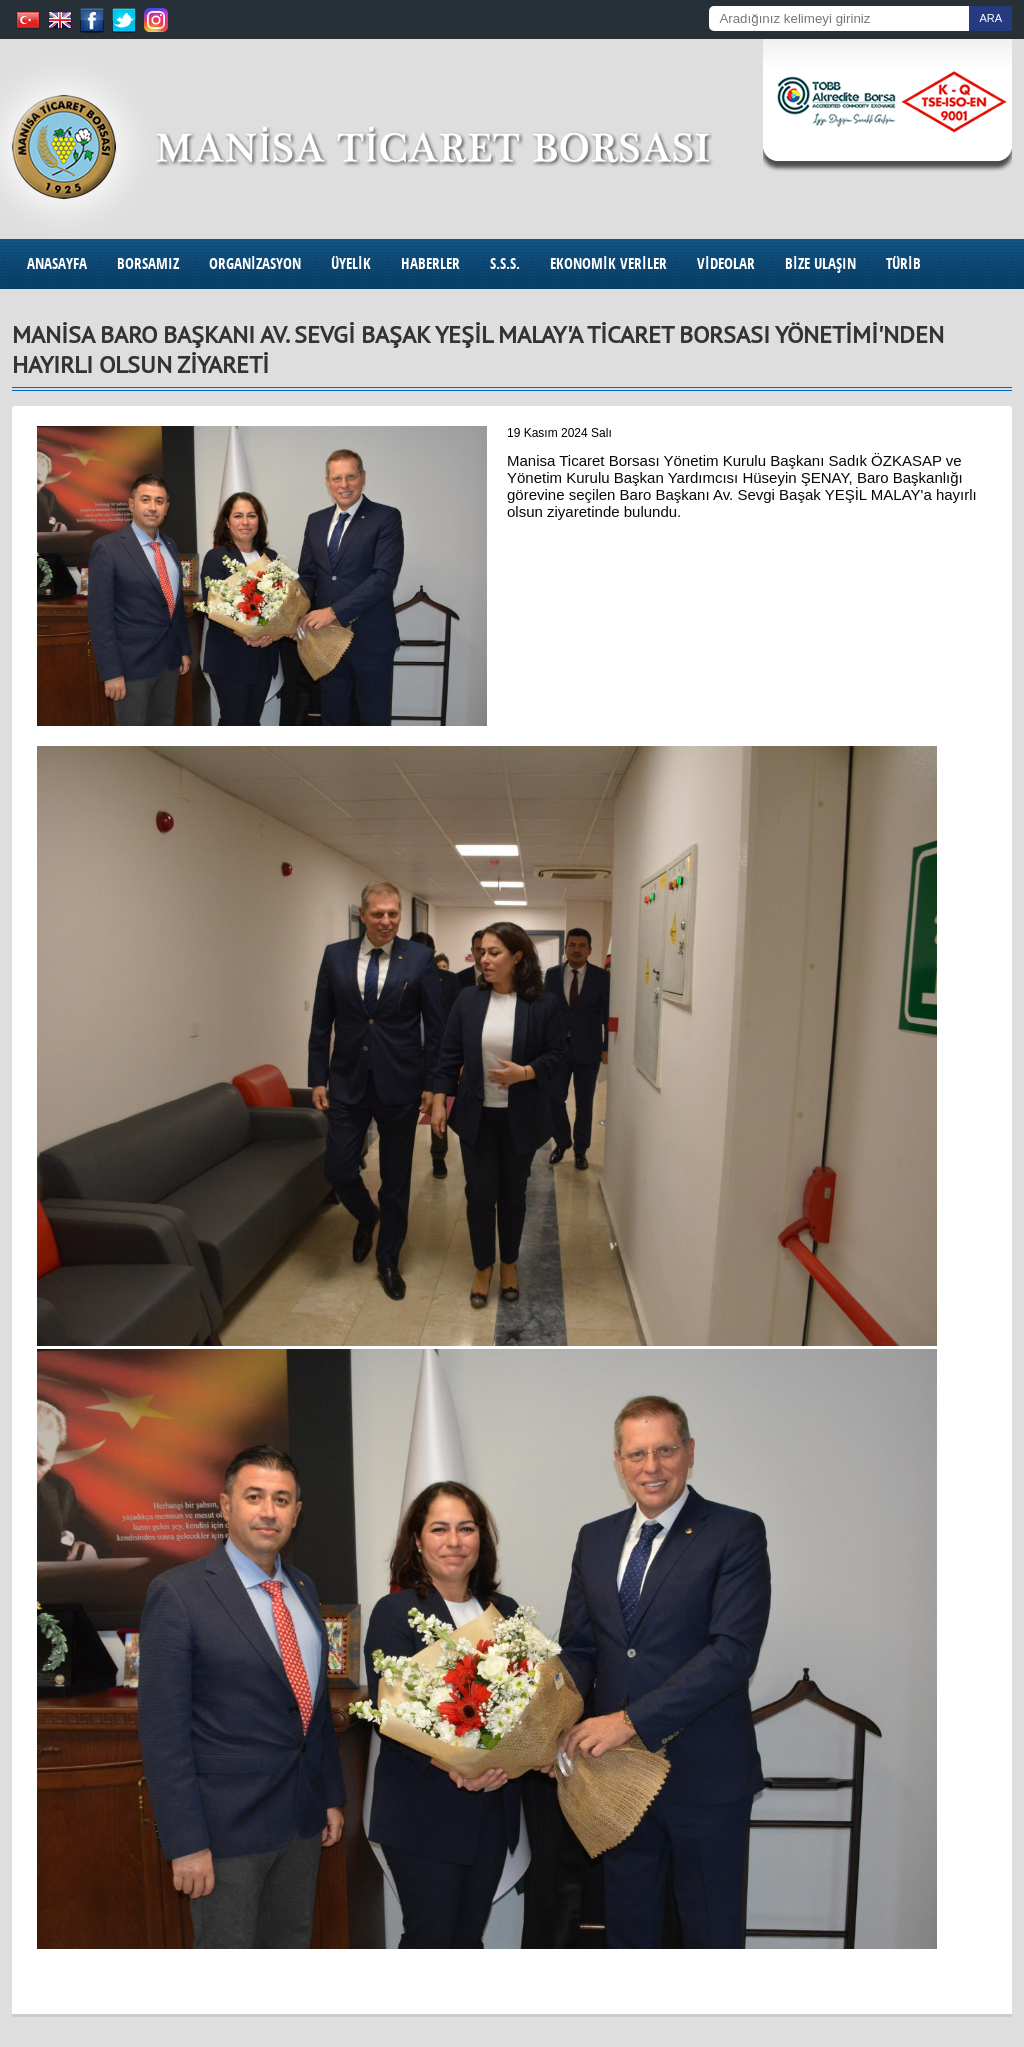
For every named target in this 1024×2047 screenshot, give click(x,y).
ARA (990, 18)
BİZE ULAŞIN (820, 263)
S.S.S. (505, 263)
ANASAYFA (57, 263)
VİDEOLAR (726, 263)
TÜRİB (903, 263)
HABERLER (430, 263)
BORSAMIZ (148, 263)
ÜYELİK (351, 263)
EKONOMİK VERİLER (608, 263)
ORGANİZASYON (255, 263)
